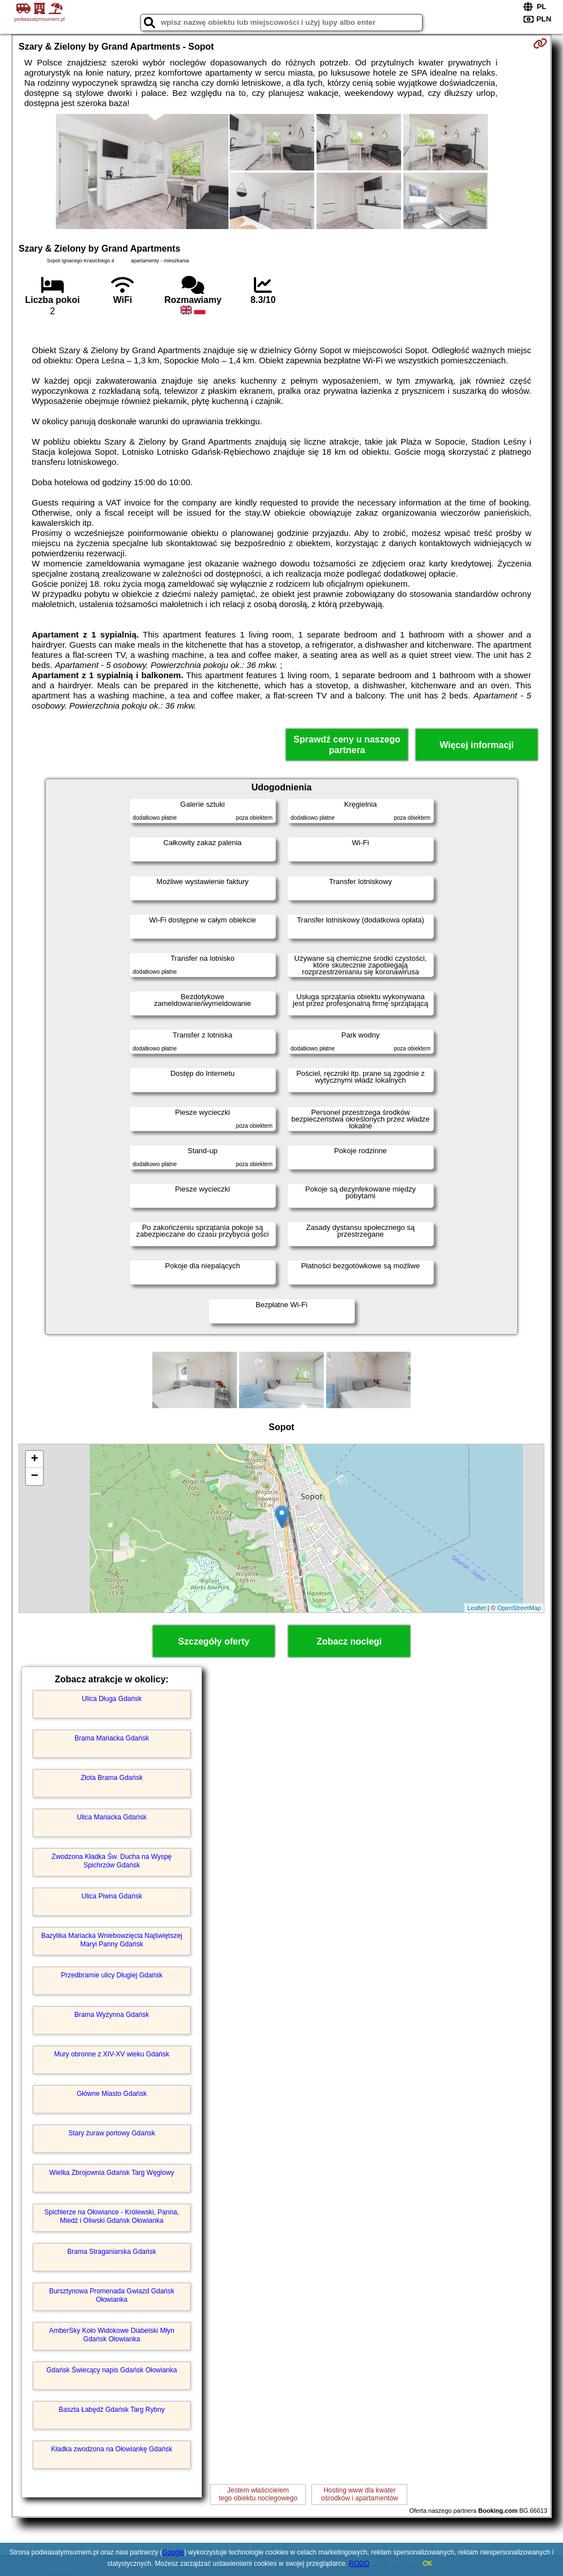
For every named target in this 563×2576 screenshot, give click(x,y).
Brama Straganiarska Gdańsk (111, 2252)
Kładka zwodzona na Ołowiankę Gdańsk (112, 2449)
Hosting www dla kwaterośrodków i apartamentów (359, 2494)
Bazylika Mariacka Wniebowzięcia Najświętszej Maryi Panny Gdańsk (111, 1940)
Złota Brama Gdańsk (112, 1778)
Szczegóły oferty (213, 1641)
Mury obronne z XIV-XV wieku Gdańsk (111, 2054)
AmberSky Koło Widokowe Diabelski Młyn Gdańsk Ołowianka (111, 2334)
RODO (359, 2564)
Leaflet (476, 1607)
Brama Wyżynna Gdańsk (111, 2015)
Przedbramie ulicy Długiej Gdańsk (111, 1975)
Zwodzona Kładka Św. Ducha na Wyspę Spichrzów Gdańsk (112, 1861)
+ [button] (34, 1459)
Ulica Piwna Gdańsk (111, 1896)
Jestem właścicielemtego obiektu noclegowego (258, 2494)
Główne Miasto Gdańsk (112, 2094)
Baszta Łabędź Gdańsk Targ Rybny (112, 2410)
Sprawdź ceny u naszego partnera (346, 745)
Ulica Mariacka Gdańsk (111, 1817)
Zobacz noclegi (349, 1641)
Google (173, 2552)
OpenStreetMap (519, 1607)
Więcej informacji (476, 745)
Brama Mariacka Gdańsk (111, 1738)
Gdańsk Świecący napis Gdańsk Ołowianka (111, 2370)
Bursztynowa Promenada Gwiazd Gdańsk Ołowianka (111, 2295)
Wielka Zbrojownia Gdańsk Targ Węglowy (111, 2173)
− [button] (34, 1476)
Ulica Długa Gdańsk (112, 1699)
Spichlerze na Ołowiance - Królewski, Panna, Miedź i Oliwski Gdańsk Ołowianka (112, 2216)
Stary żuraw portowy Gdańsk (111, 2133)
